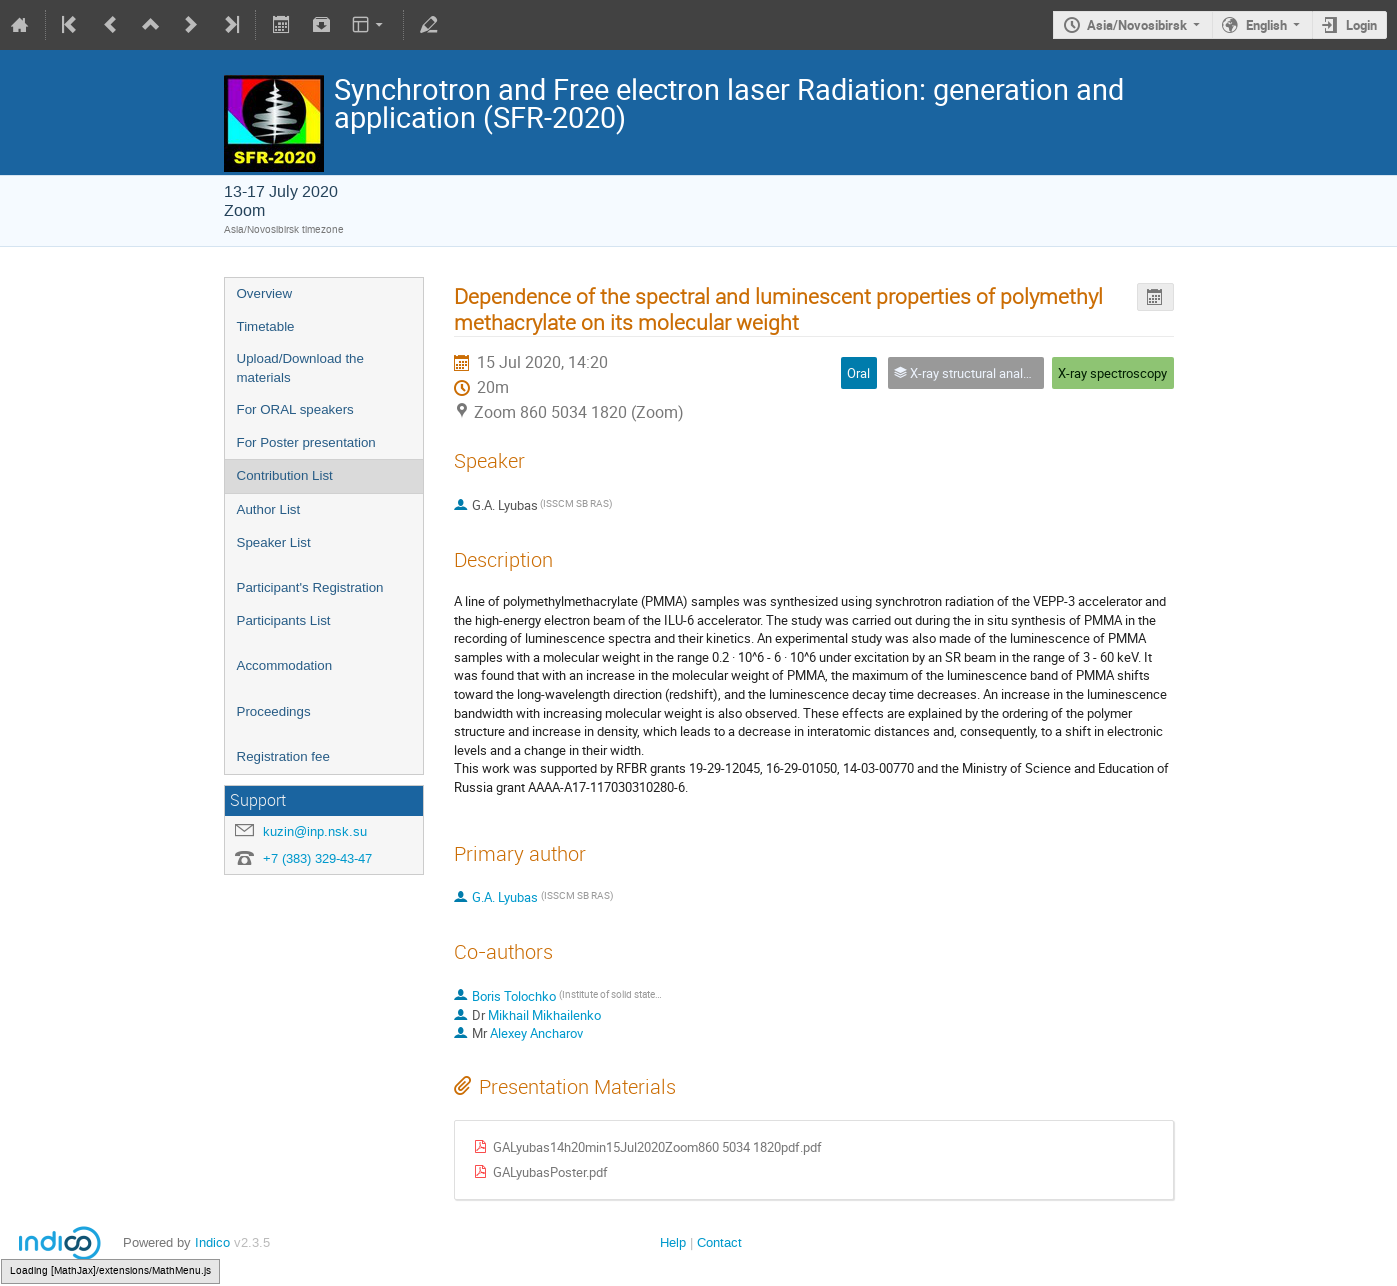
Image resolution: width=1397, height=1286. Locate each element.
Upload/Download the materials (300, 368)
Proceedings (274, 711)
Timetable (266, 326)
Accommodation (285, 665)
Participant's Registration (310, 587)
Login (1361, 25)
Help (673, 1242)
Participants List (284, 620)
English (1266, 25)
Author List (269, 509)
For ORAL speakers (295, 409)
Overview (265, 293)
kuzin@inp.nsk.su (315, 831)
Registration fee (283, 756)
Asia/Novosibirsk (1137, 25)
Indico (212, 1242)
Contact (719, 1242)
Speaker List (274, 542)
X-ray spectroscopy (1112, 373)
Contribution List (285, 475)
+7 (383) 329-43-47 (317, 858)
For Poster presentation (306, 442)
